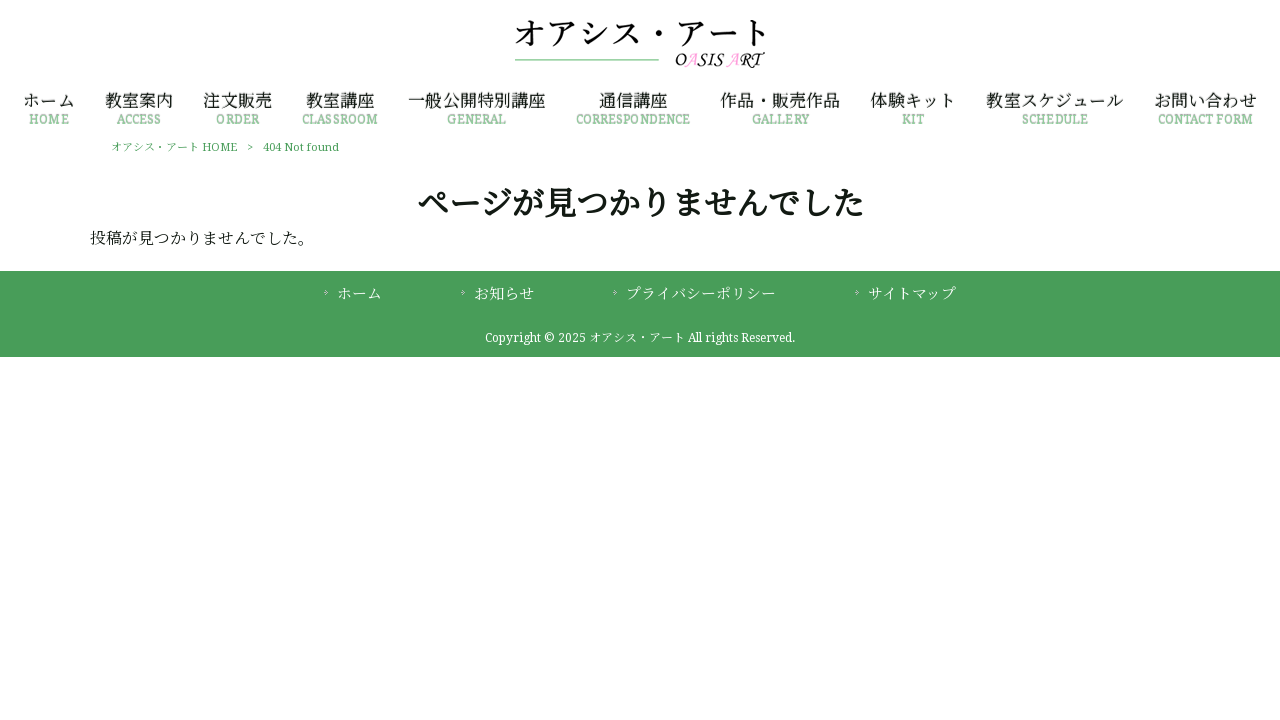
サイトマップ (912, 294)
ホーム (359, 294)
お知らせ (504, 294)
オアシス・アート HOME (174, 147)
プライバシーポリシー (701, 294)
